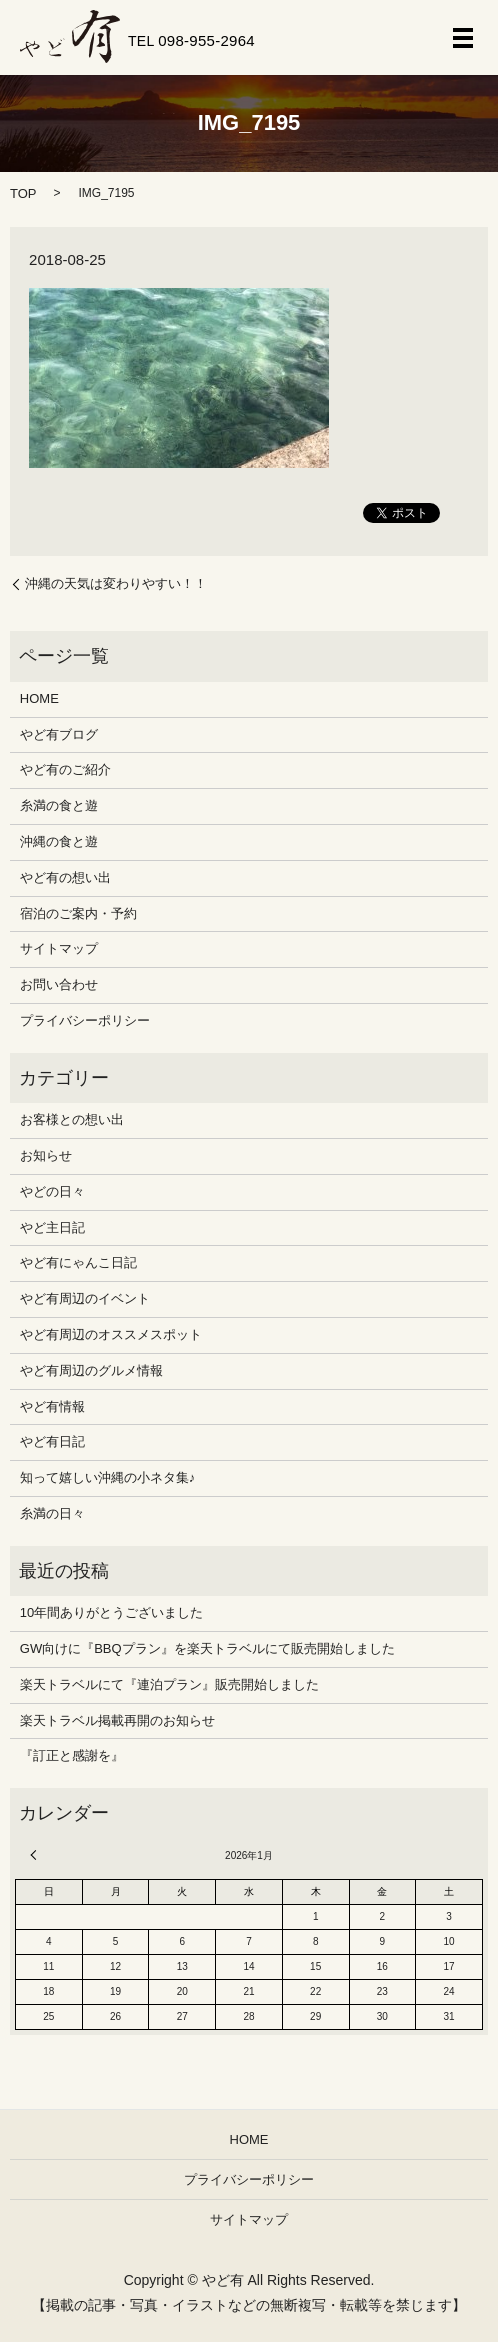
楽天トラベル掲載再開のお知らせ (117, 1720)
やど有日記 (52, 1441)
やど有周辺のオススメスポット (111, 1334)
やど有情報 (52, 1406)
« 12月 (36, 1855)
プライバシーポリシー (85, 1020)
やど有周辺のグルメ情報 (91, 1370)
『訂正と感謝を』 (72, 1755)
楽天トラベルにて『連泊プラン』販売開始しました (169, 1684)
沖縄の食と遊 (59, 841)
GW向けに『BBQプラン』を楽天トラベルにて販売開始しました (207, 1648)
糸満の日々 (52, 1513)
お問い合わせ (59, 984)
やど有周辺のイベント (85, 1298)
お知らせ (46, 1155)
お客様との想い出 (72, 1119)
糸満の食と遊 (59, 805)
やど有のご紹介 (65, 769)
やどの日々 (52, 1191)
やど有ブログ (59, 734)
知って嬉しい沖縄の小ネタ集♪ (108, 1477)
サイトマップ (59, 948)
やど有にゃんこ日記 (78, 1262)
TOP (23, 193)
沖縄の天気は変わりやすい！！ (116, 583)
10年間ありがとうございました (111, 1612)
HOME (39, 698)
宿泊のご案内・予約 (78, 913)
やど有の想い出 (65, 877)
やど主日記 (52, 1227)
